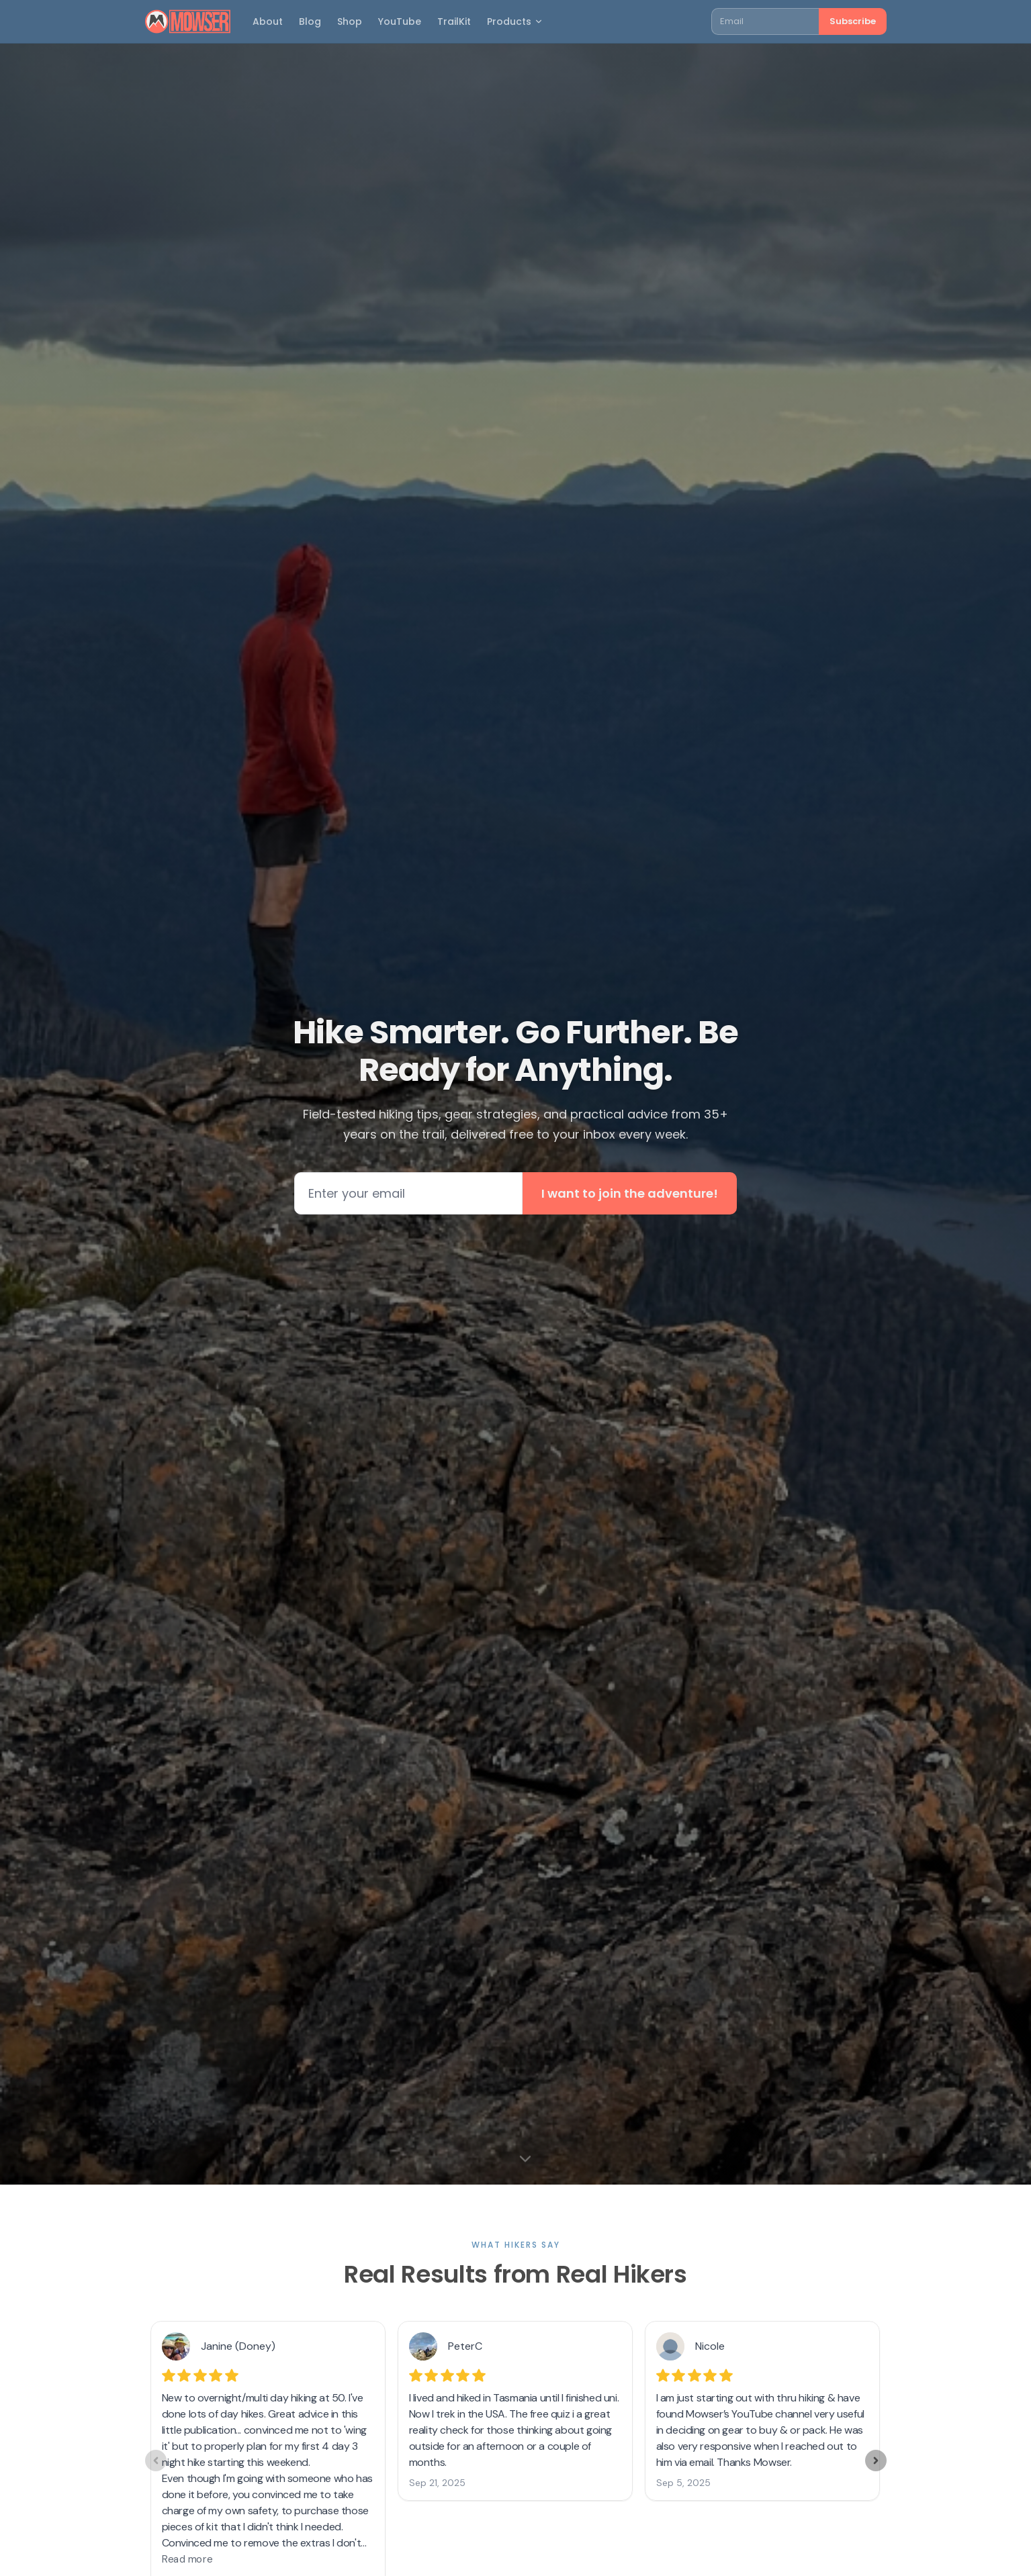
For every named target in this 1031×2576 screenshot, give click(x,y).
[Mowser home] (188, 21)
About (268, 21)
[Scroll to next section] (525, 2157)
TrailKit (454, 21)
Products (515, 21)
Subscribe (853, 21)
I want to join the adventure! (629, 1193)
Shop (349, 21)
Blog (310, 21)
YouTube (399, 21)
